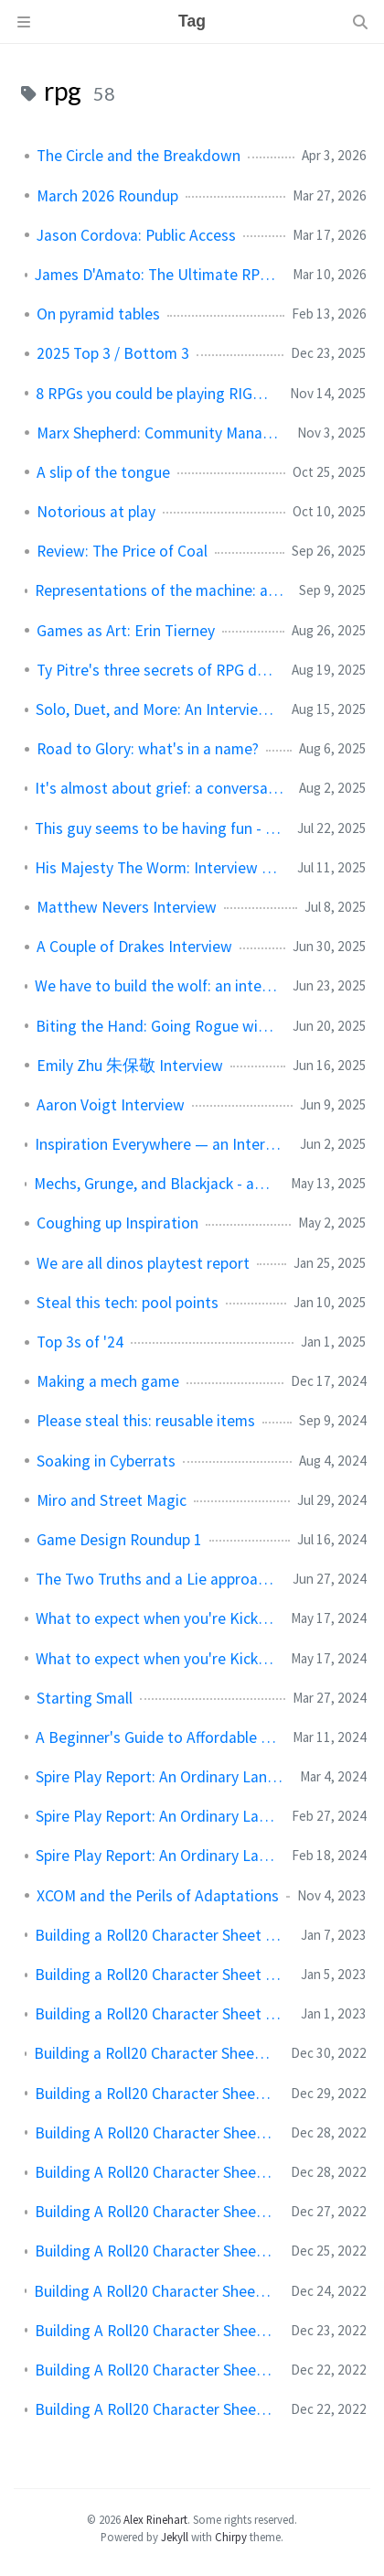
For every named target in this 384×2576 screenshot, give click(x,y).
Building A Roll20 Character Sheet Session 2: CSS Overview (155, 2331)
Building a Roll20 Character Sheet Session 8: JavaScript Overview (155, 2094)
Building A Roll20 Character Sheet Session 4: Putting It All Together (155, 2251)
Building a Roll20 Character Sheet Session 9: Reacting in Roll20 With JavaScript (155, 2053)
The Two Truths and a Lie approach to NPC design (157, 1579)
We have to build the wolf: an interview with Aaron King (156, 986)
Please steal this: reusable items (146, 1421)
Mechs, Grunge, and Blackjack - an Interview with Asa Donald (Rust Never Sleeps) (155, 1184)
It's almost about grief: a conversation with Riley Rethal (159, 788)
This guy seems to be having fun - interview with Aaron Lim (159, 828)
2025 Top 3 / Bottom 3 (113, 353)
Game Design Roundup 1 (119, 1540)
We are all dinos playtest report (143, 1263)
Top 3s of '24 (80, 1342)
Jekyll (174, 2536)
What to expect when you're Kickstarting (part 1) (156, 1659)
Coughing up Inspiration (117, 1223)
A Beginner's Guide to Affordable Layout (157, 1737)
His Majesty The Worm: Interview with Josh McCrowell (159, 868)
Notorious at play (96, 512)
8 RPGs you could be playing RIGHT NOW (155, 394)
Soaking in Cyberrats (106, 1461)
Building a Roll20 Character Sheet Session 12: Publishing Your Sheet (160, 1935)
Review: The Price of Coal (122, 551)
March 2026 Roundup (107, 196)
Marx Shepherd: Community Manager (160, 433)
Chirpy (231, 2536)
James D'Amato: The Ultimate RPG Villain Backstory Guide (156, 275)
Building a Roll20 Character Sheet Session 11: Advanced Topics (160, 1974)
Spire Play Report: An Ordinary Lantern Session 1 (156, 1855)
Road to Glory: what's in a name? (148, 749)
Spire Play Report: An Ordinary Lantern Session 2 (156, 1816)
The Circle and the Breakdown (138, 156)
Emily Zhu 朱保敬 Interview (130, 1065)
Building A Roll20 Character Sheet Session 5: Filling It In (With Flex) (155, 2212)
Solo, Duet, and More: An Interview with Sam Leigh (156, 709)
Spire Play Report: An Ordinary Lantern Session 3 (160, 1777)
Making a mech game (108, 1381)
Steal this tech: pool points (128, 1303)
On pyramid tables (98, 314)
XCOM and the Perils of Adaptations (158, 1896)
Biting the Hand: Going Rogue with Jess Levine (157, 1026)
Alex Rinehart (155, 2519)
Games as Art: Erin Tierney (126, 631)
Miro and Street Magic (112, 1500)
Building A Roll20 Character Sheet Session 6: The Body (155, 2172)
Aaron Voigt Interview (111, 1105)
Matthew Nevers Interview (127, 907)
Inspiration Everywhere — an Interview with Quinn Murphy (160, 1144)
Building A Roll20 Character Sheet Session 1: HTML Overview (155, 2370)
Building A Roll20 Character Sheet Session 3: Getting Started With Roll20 (155, 2291)
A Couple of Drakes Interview (134, 946)
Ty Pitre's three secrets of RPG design (157, 670)
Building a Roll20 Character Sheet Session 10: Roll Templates (160, 2014)
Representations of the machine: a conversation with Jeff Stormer (159, 590)
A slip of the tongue (103, 472)
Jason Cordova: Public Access (136, 235)
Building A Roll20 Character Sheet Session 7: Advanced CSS (155, 2133)
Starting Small (85, 1698)
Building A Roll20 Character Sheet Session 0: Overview (155, 2409)
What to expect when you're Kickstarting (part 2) (156, 1618)
